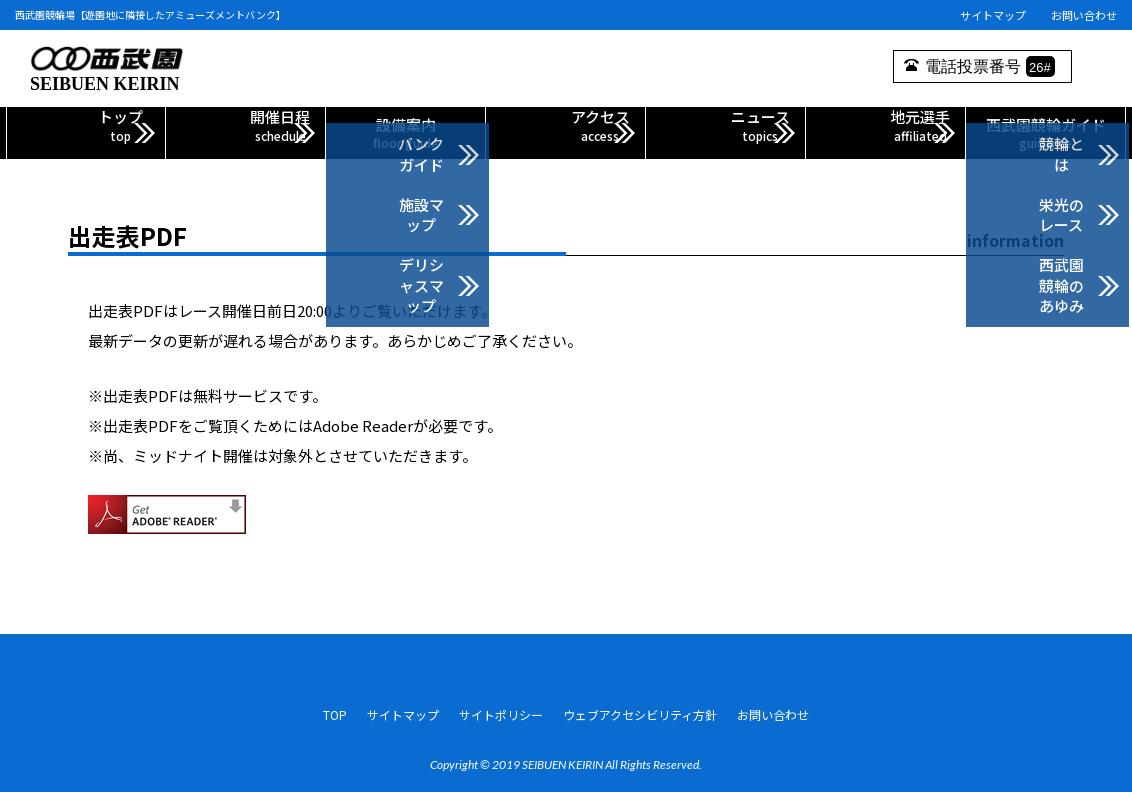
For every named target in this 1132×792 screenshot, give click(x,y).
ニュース (725, 132)
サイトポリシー (501, 707)
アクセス (565, 132)
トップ (86, 132)
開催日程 (245, 132)
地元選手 (885, 132)
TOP (335, 707)
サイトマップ (993, 15)
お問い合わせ (1084, 15)
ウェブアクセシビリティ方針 (640, 707)
